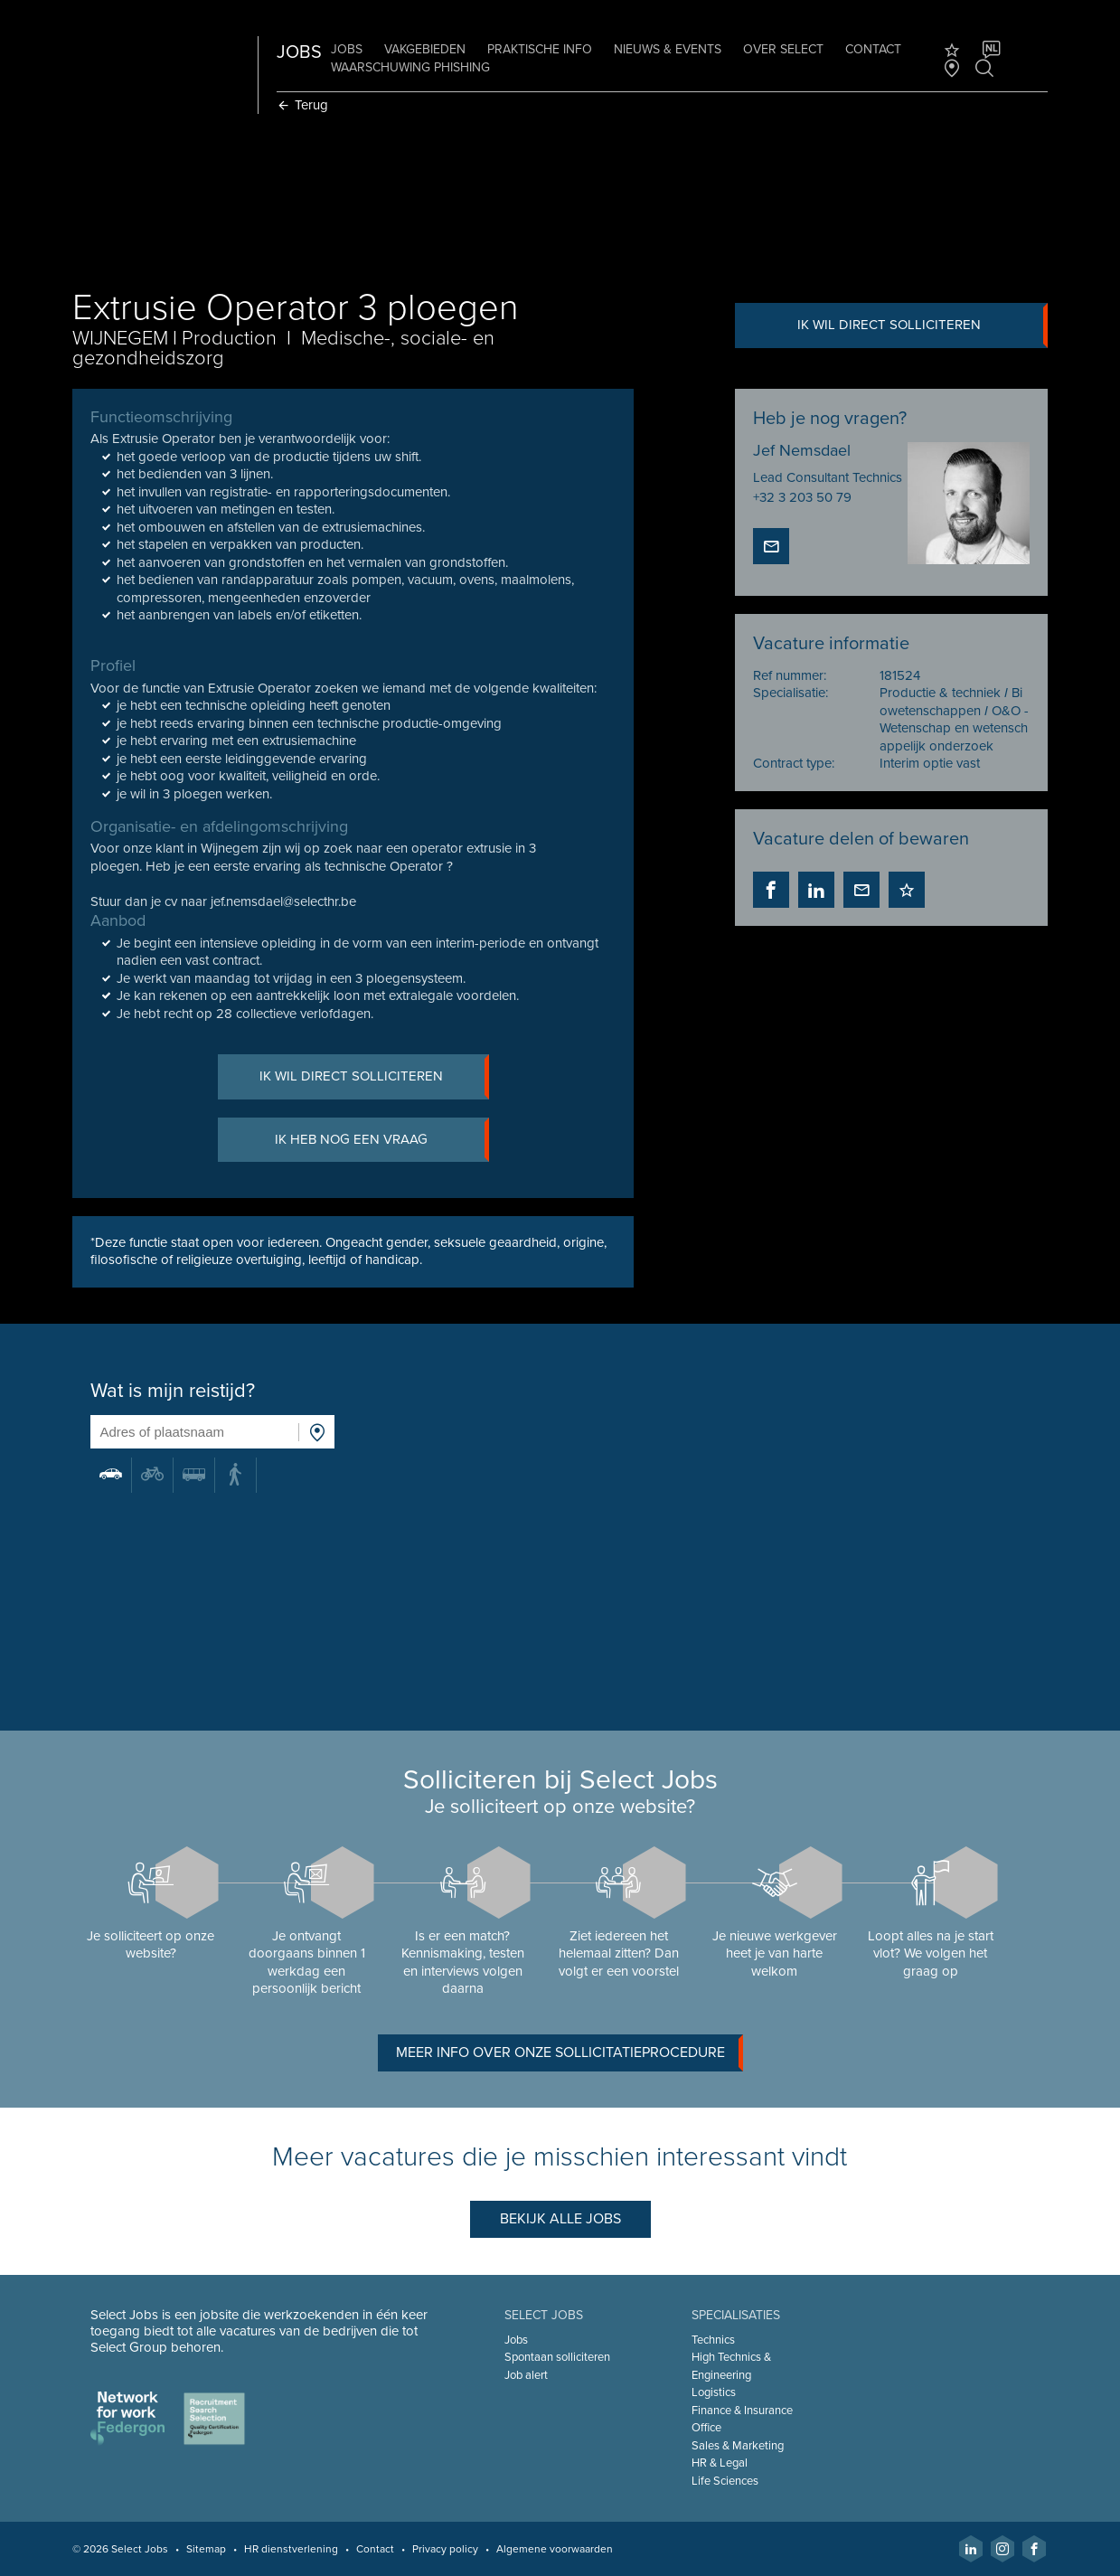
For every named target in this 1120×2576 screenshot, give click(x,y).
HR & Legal (720, 2463)
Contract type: (792, 764)
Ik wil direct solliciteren (921, 325)
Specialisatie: (789, 693)
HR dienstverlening (293, 2549)
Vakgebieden (426, 49)
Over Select (785, 49)
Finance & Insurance (742, 2410)
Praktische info (541, 49)
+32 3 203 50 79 (801, 497)
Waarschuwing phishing (412, 67)
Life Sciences (725, 2481)
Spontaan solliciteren (557, 2357)
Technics (713, 2340)
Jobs (348, 49)
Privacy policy (447, 2549)
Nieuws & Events (669, 49)
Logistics (714, 2392)
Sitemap (208, 2549)
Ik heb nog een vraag (382, 1140)
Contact (875, 49)
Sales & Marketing (738, 2446)
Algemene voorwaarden (556, 2549)
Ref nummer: (788, 675)
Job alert (526, 2375)
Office (706, 2427)
